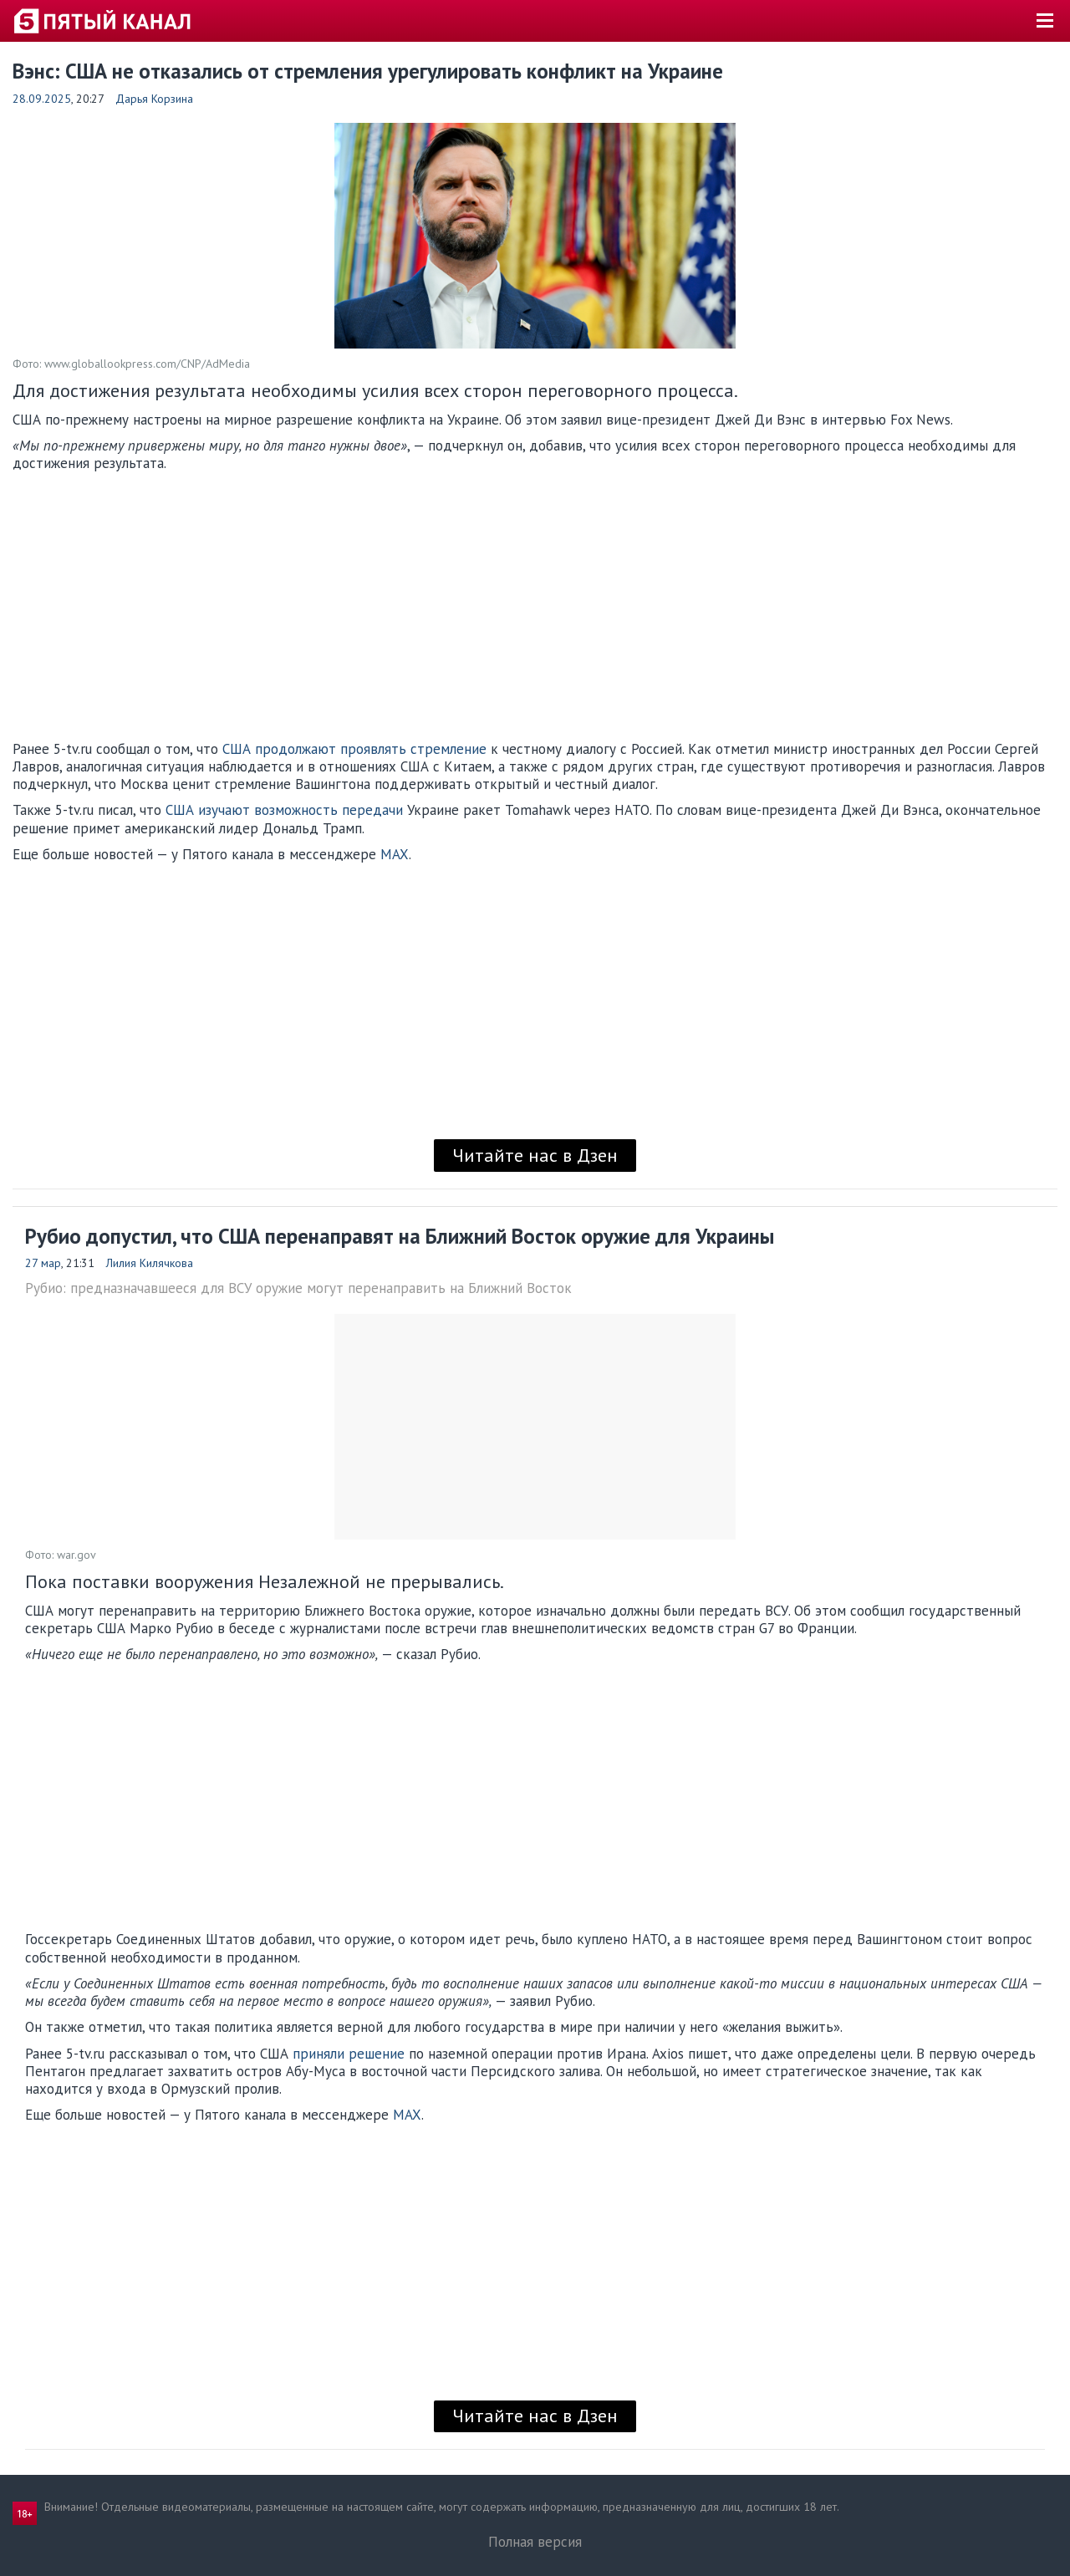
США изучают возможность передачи (284, 810)
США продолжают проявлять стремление (354, 749)
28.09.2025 (42, 98)
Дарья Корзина (154, 98)
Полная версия (535, 2542)
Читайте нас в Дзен (535, 1155)
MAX (394, 854)
